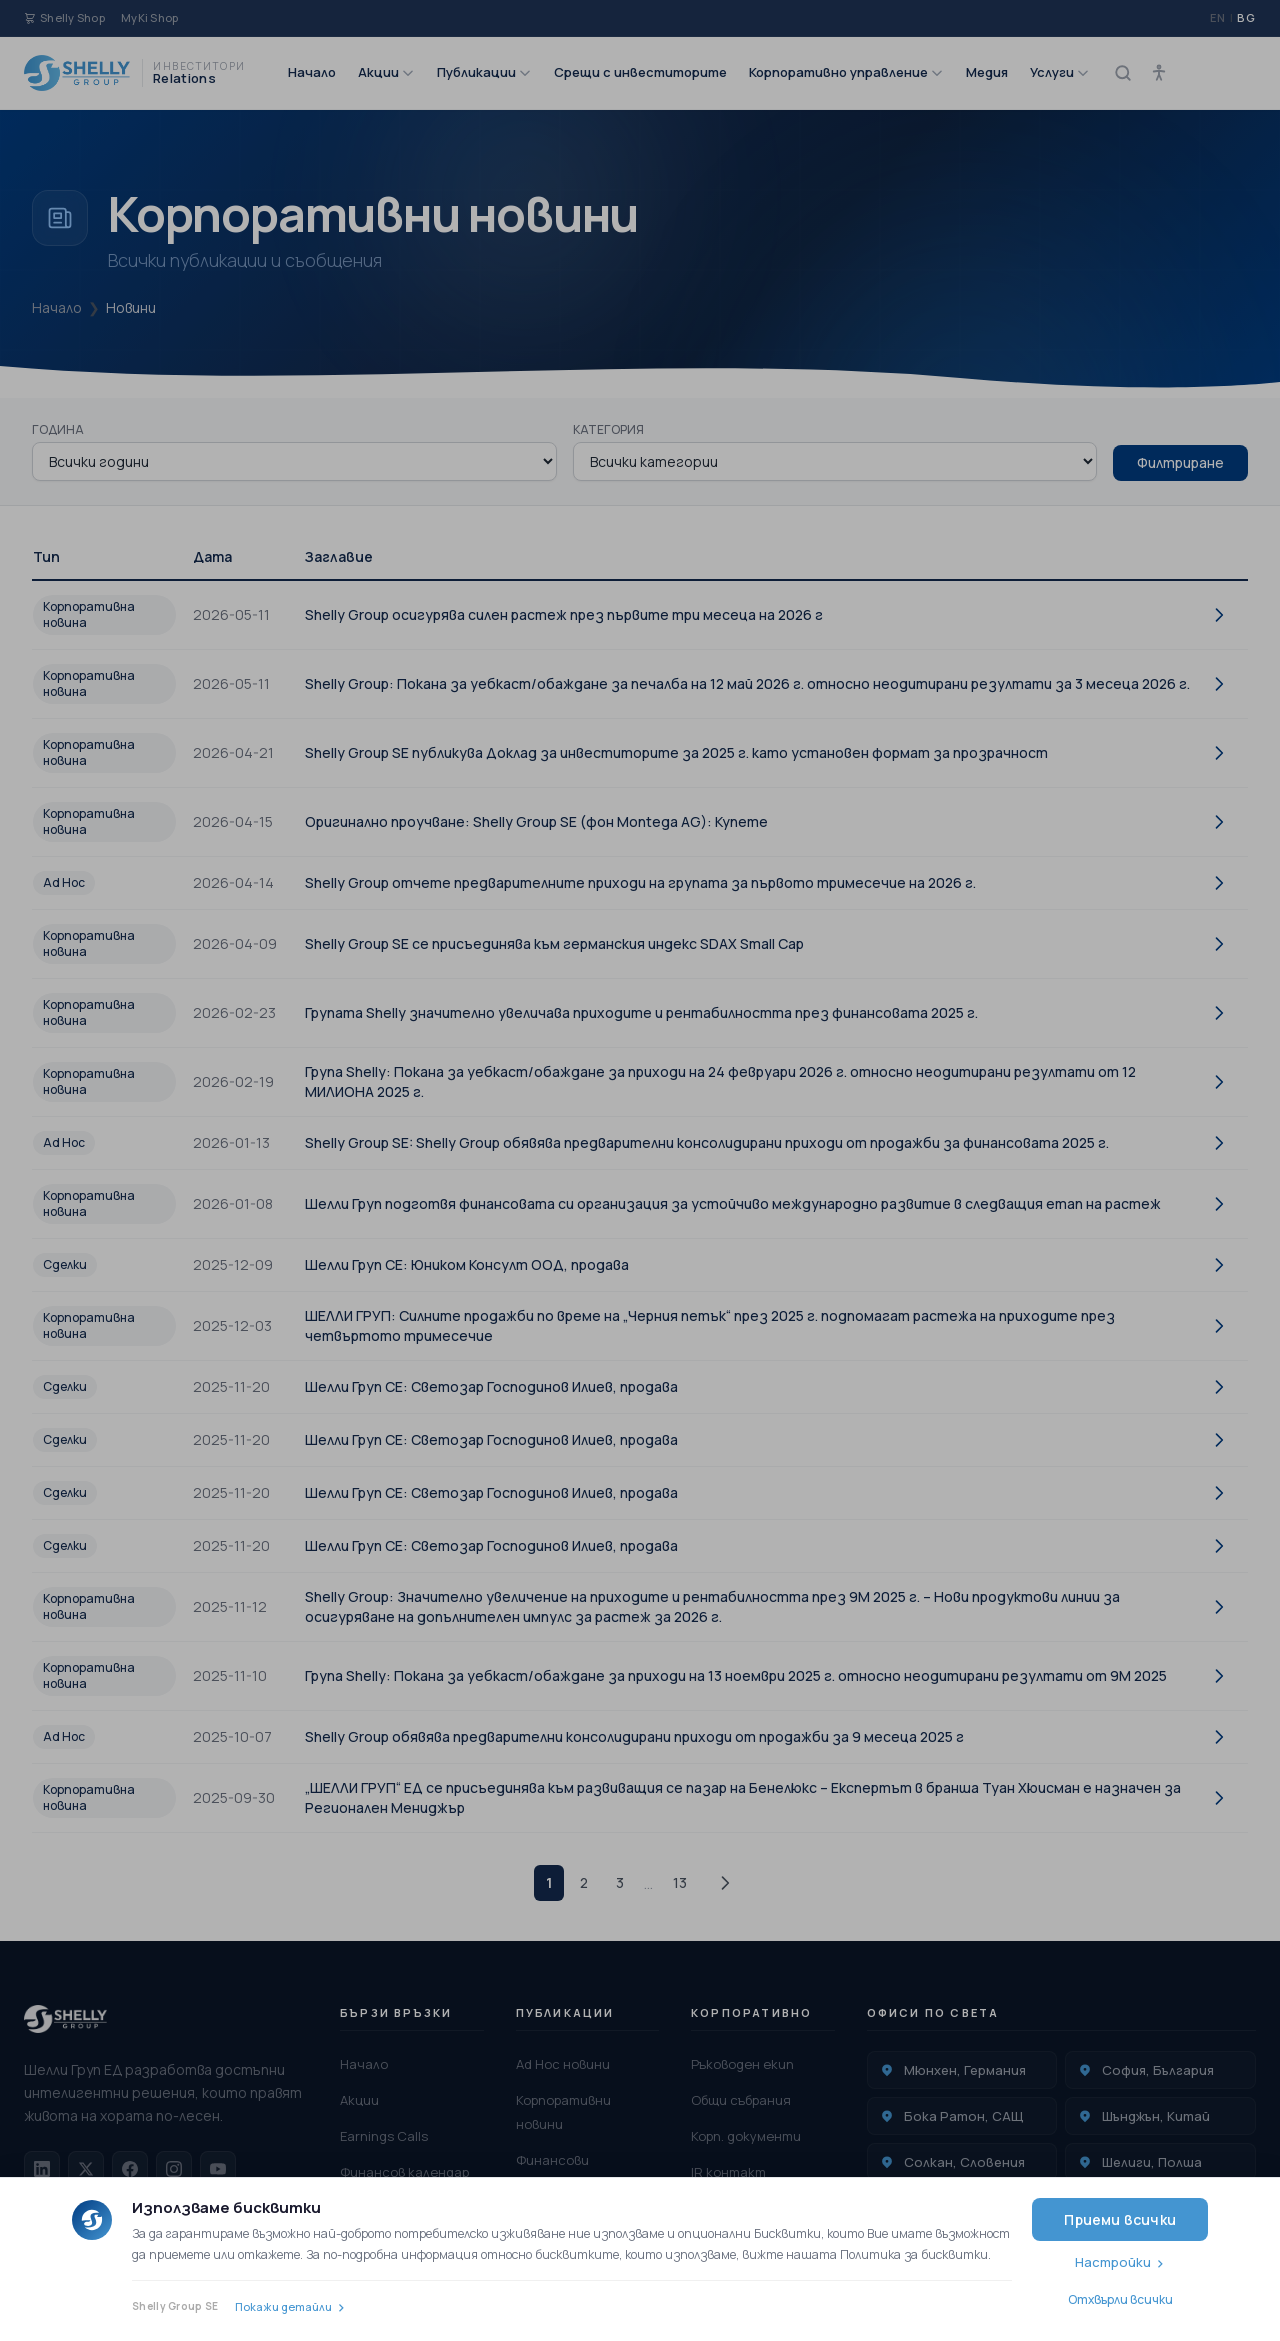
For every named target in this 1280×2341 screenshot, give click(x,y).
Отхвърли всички (1120, 2299)
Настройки (1113, 2262)
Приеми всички (1120, 2219)
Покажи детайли (283, 2306)
